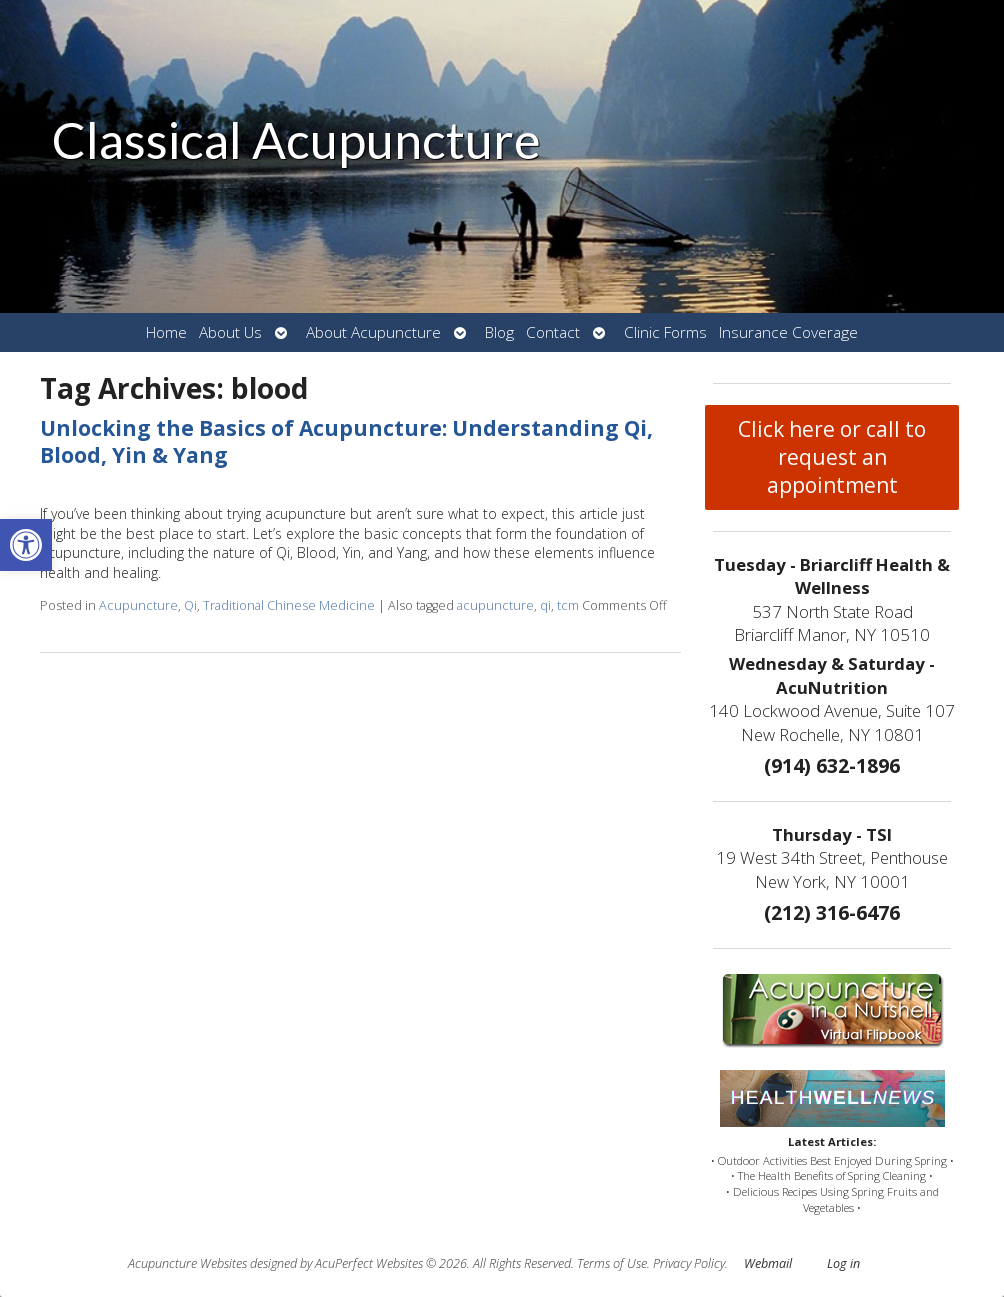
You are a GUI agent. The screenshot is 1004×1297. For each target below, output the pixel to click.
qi (545, 605)
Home (166, 332)
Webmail (768, 1263)
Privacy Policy (689, 1263)
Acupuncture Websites (187, 1263)
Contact (553, 332)
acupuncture (495, 605)
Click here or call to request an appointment (832, 457)
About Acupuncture (373, 332)
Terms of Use (612, 1263)
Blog (499, 332)
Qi (190, 605)
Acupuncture (138, 605)
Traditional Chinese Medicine (289, 605)
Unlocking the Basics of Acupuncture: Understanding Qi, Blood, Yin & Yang (346, 441)
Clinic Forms (665, 332)
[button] (26, 545)
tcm (568, 605)
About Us (230, 332)
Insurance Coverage (788, 332)
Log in (843, 1263)
